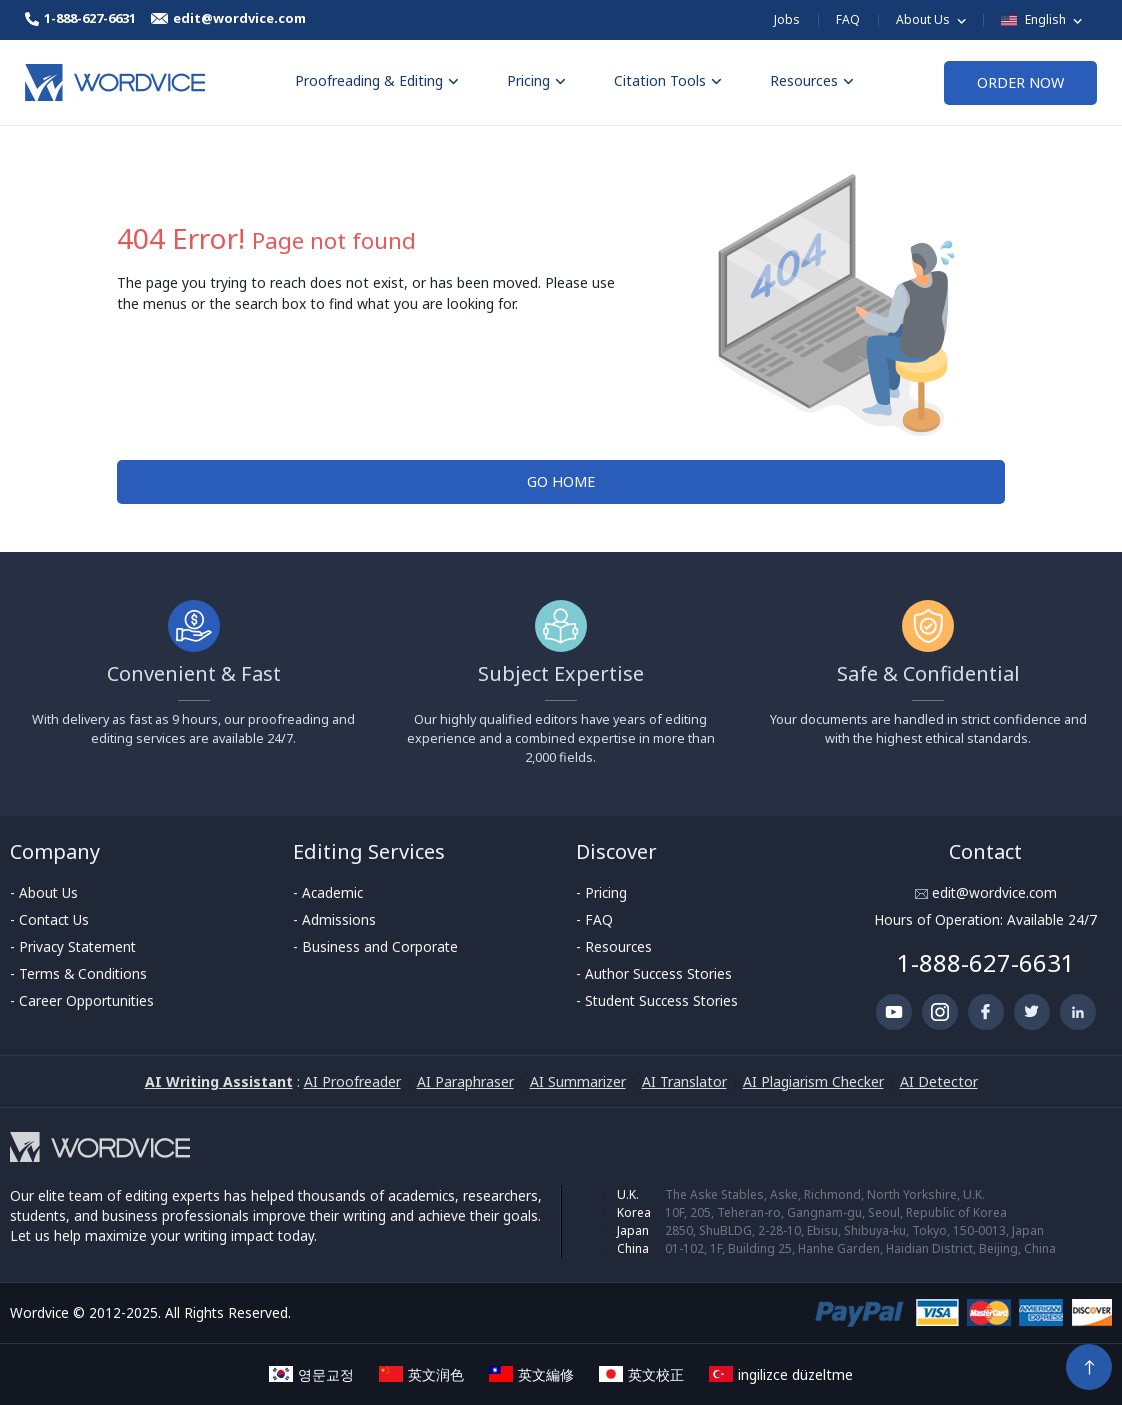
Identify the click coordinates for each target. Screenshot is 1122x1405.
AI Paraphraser (465, 1081)
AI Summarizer (578, 1081)
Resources (812, 80)
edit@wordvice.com (992, 892)
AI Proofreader (352, 1081)
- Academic (328, 892)
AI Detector (939, 1081)
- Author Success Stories (654, 973)
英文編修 (531, 1374)
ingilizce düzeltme (781, 1374)
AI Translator (684, 1081)
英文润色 (421, 1374)
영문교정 (311, 1374)
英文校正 (641, 1374)
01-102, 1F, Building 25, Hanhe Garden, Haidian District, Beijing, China (860, 1248)
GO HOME (561, 481)
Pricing (536, 80)
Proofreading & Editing (377, 80)
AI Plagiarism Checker (813, 1081)
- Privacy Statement (73, 946)
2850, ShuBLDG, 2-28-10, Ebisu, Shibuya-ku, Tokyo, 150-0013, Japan (854, 1230)
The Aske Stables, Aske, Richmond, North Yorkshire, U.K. (825, 1194)
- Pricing (601, 892)
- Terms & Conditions (78, 973)
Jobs (787, 19)
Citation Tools (668, 80)
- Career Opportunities (82, 1000)
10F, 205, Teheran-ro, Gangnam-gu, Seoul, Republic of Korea (836, 1212)
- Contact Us (49, 919)
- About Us (44, 892)
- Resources (614, 946)
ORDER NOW (1020, 82)
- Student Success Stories (657, 1000)
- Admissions (334, 919)
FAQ (848, 19)
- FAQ (594, 919)
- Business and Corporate (375, 946)
